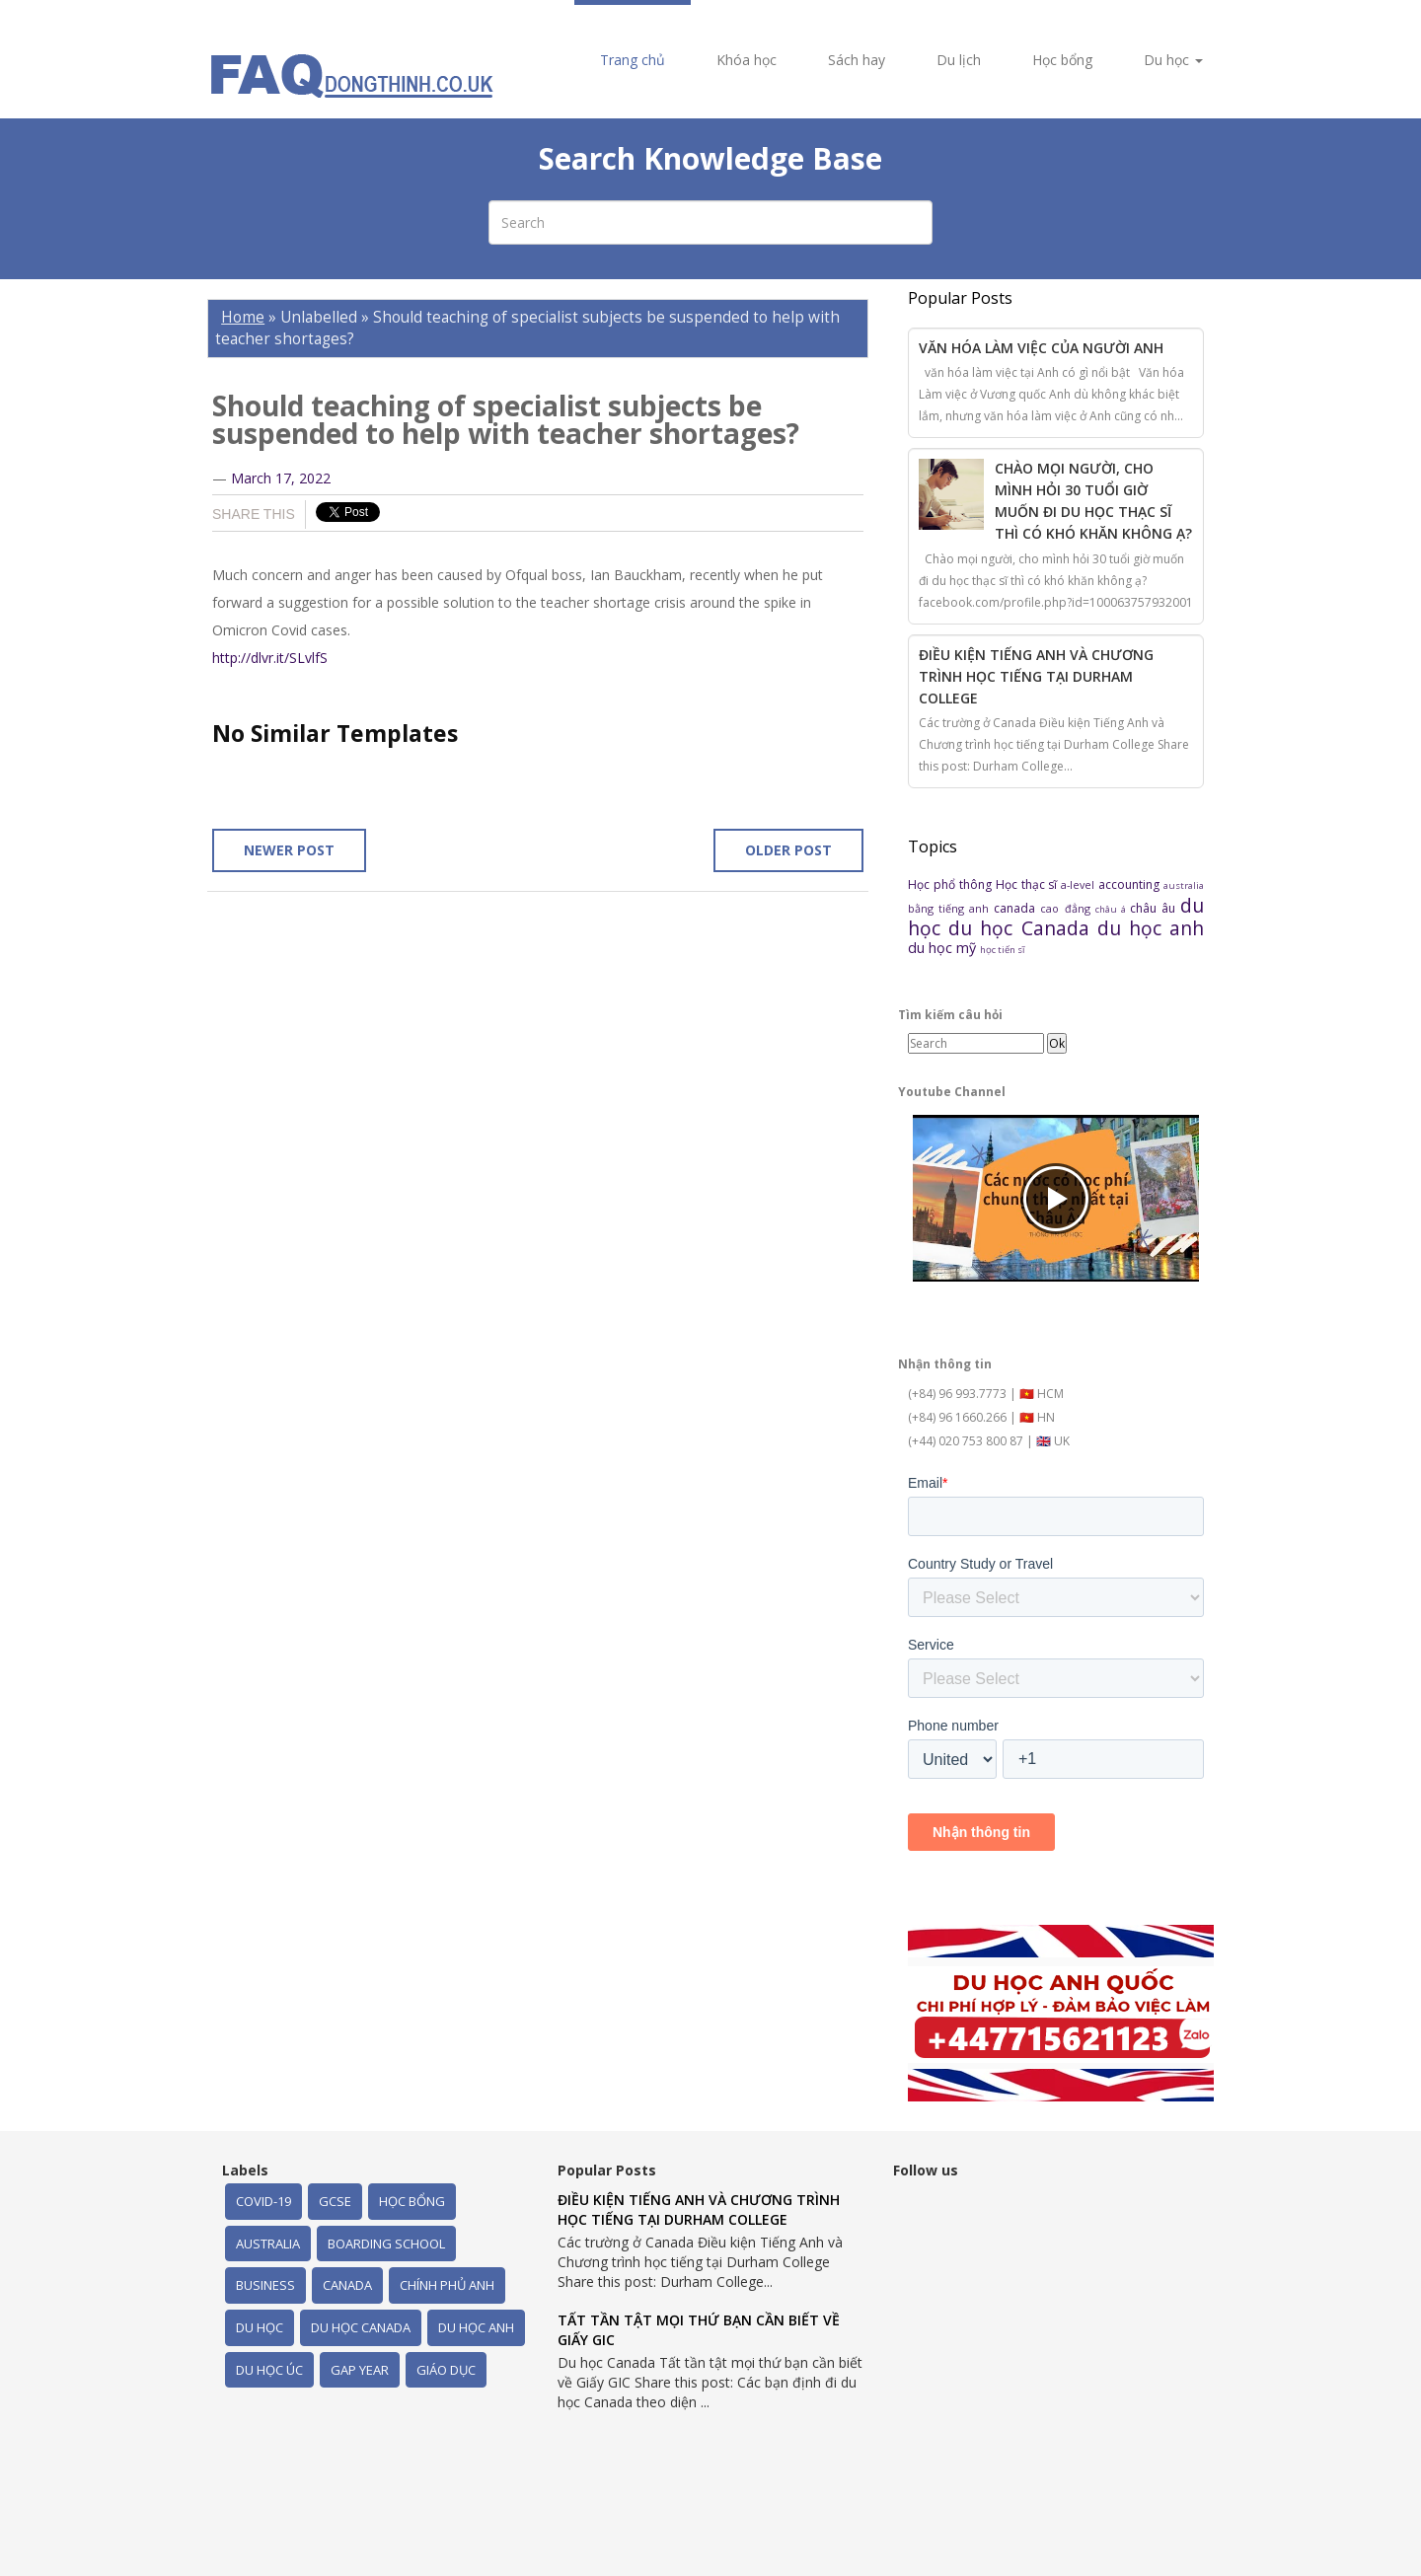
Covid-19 (263, 2201)
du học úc (269, 2370)
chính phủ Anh (447, 2285)
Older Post (788, 850)
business (265, 2285)
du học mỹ (944, 947)
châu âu (1155, 908)
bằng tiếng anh (951, 908)
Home (242, 317)
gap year (360, 2370)
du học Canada (1022, 928)
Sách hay (856, 59)
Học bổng (1062, 59)
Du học (1173, 59)
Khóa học (746, 59)
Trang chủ (632, 59)
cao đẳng (1067, 908)
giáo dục (446, 2370)
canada (1017, 908)
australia (1183, 885)
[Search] (976, 1043)
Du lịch (958, 59)
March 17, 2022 (281, 478)
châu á (1112, 909)
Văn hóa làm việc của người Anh (1041, 347)
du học (259, 2327)
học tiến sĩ (1002, 949)
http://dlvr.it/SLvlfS (270, 657)
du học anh (1150, 928)
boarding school (386, 2243)
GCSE (335, 2201)
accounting (1130, 884)
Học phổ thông (952, 884)
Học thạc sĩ (1029, 884)
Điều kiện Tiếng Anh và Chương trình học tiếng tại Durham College (1036, 676)
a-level (1079, 884)
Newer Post (289, 850)
